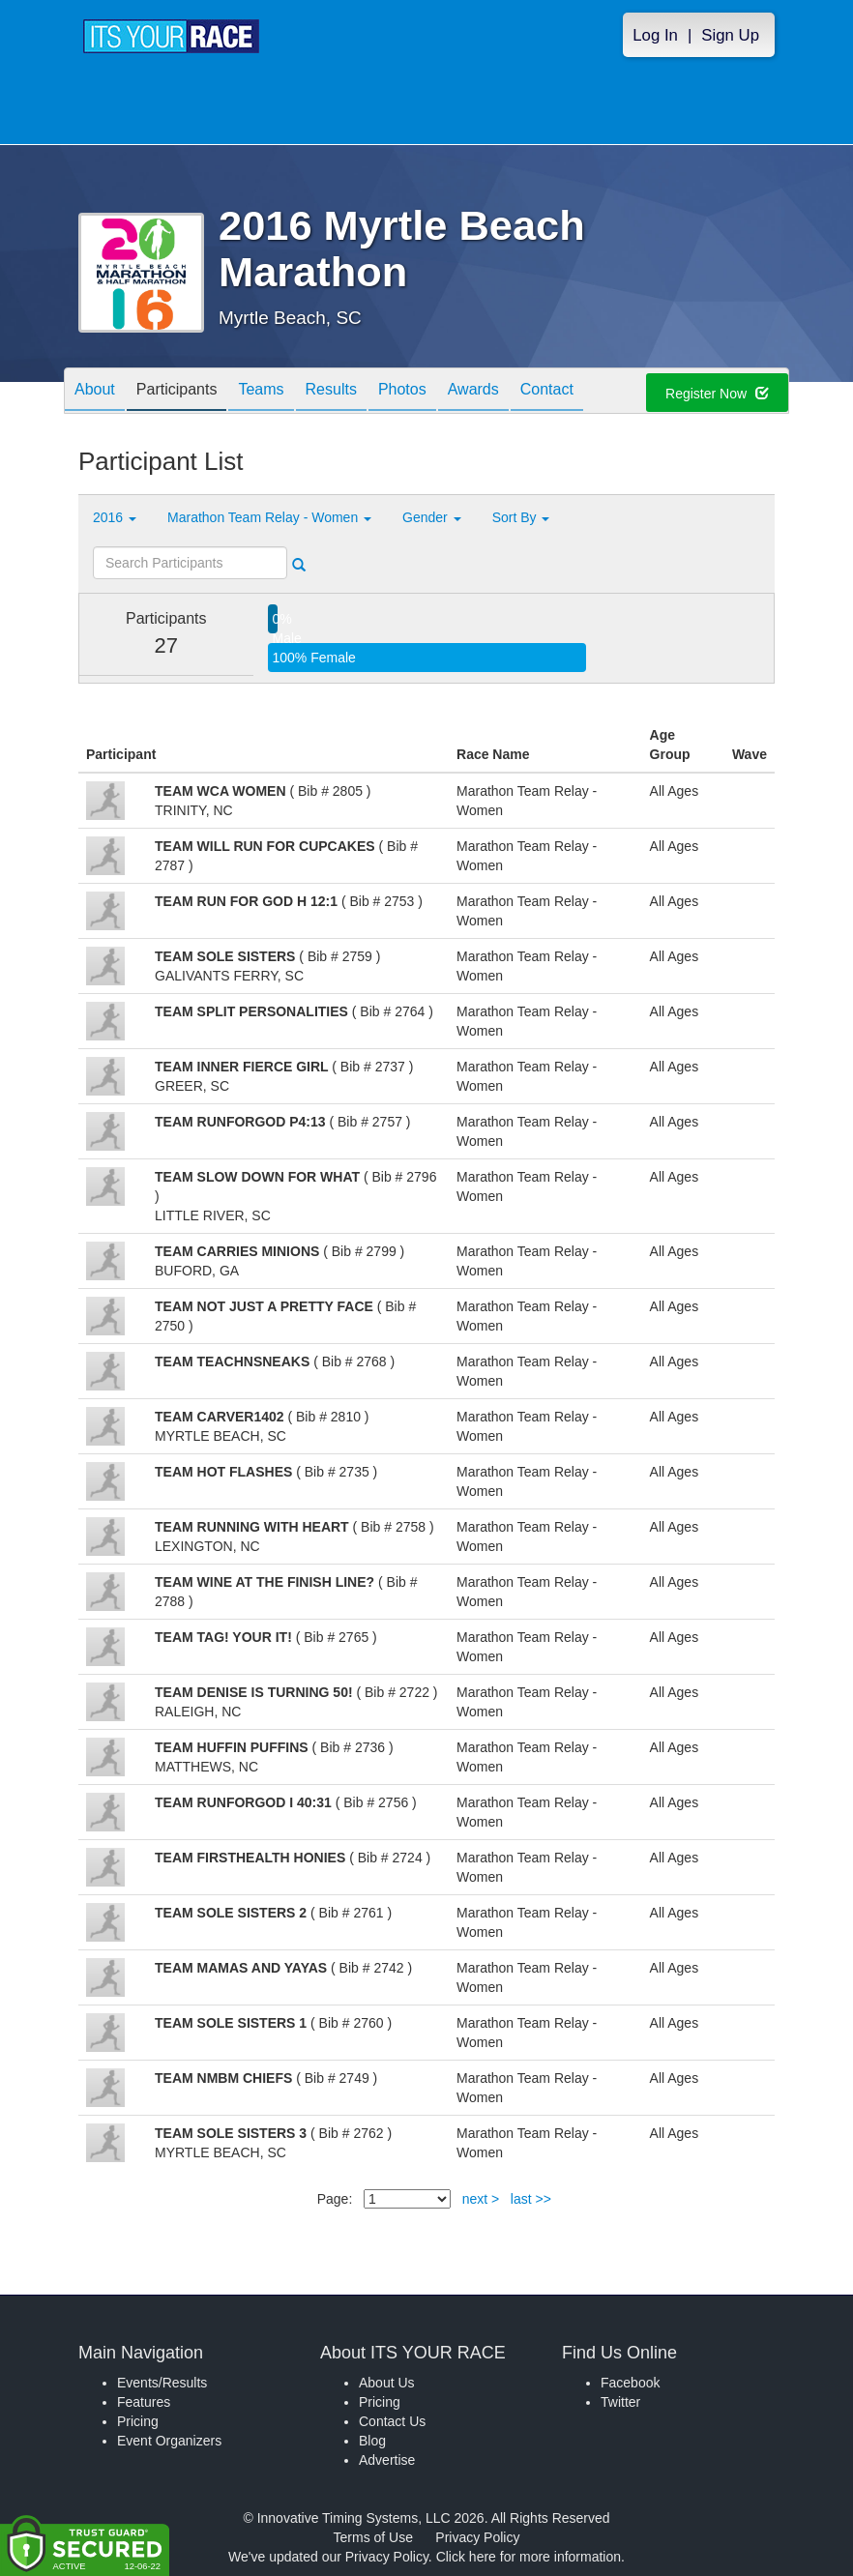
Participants (177, 392)
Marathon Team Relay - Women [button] (269, 517)
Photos (402, 392)
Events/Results (162, 2382)
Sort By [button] (521, 517)
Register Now (717, 393)
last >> (531, 2199)
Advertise (387, 2460)
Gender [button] (431, 517)
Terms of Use (373, 2537)
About (94, 392)
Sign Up (730, 35)
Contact (547, 392)
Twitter (620, 2402)
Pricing (138, 2421)
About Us (387, 2382)
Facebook (630, 2382)
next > (481, 2199)
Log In (655, 35)
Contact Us (392, 2421)
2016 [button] (114, 517)
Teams (260, 392)
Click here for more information (528, 2556)
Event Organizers (169, 2440)
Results (331, 392)
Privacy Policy (477, 2537)
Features (143, 2402)
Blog (372, 2440)
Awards (473, 392)
